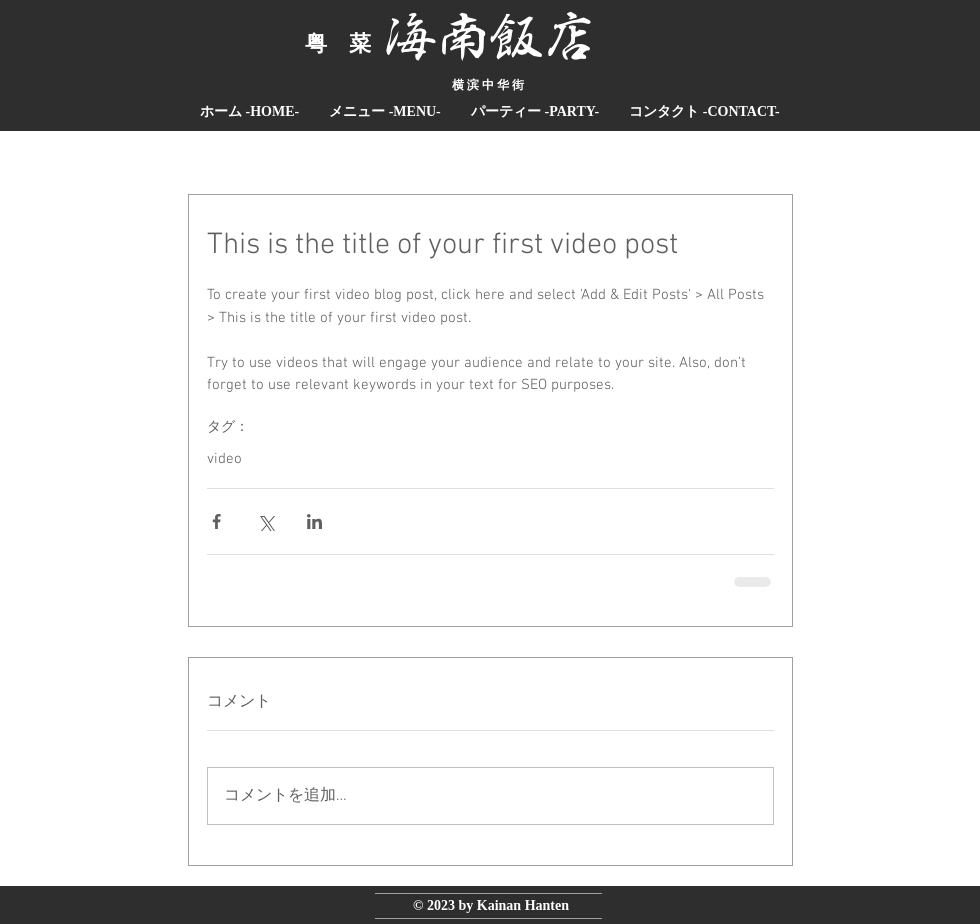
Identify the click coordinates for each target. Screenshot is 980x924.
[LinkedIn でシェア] (314, 521)
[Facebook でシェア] (216, 521)
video (224, 459)
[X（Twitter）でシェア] (265, 521)
